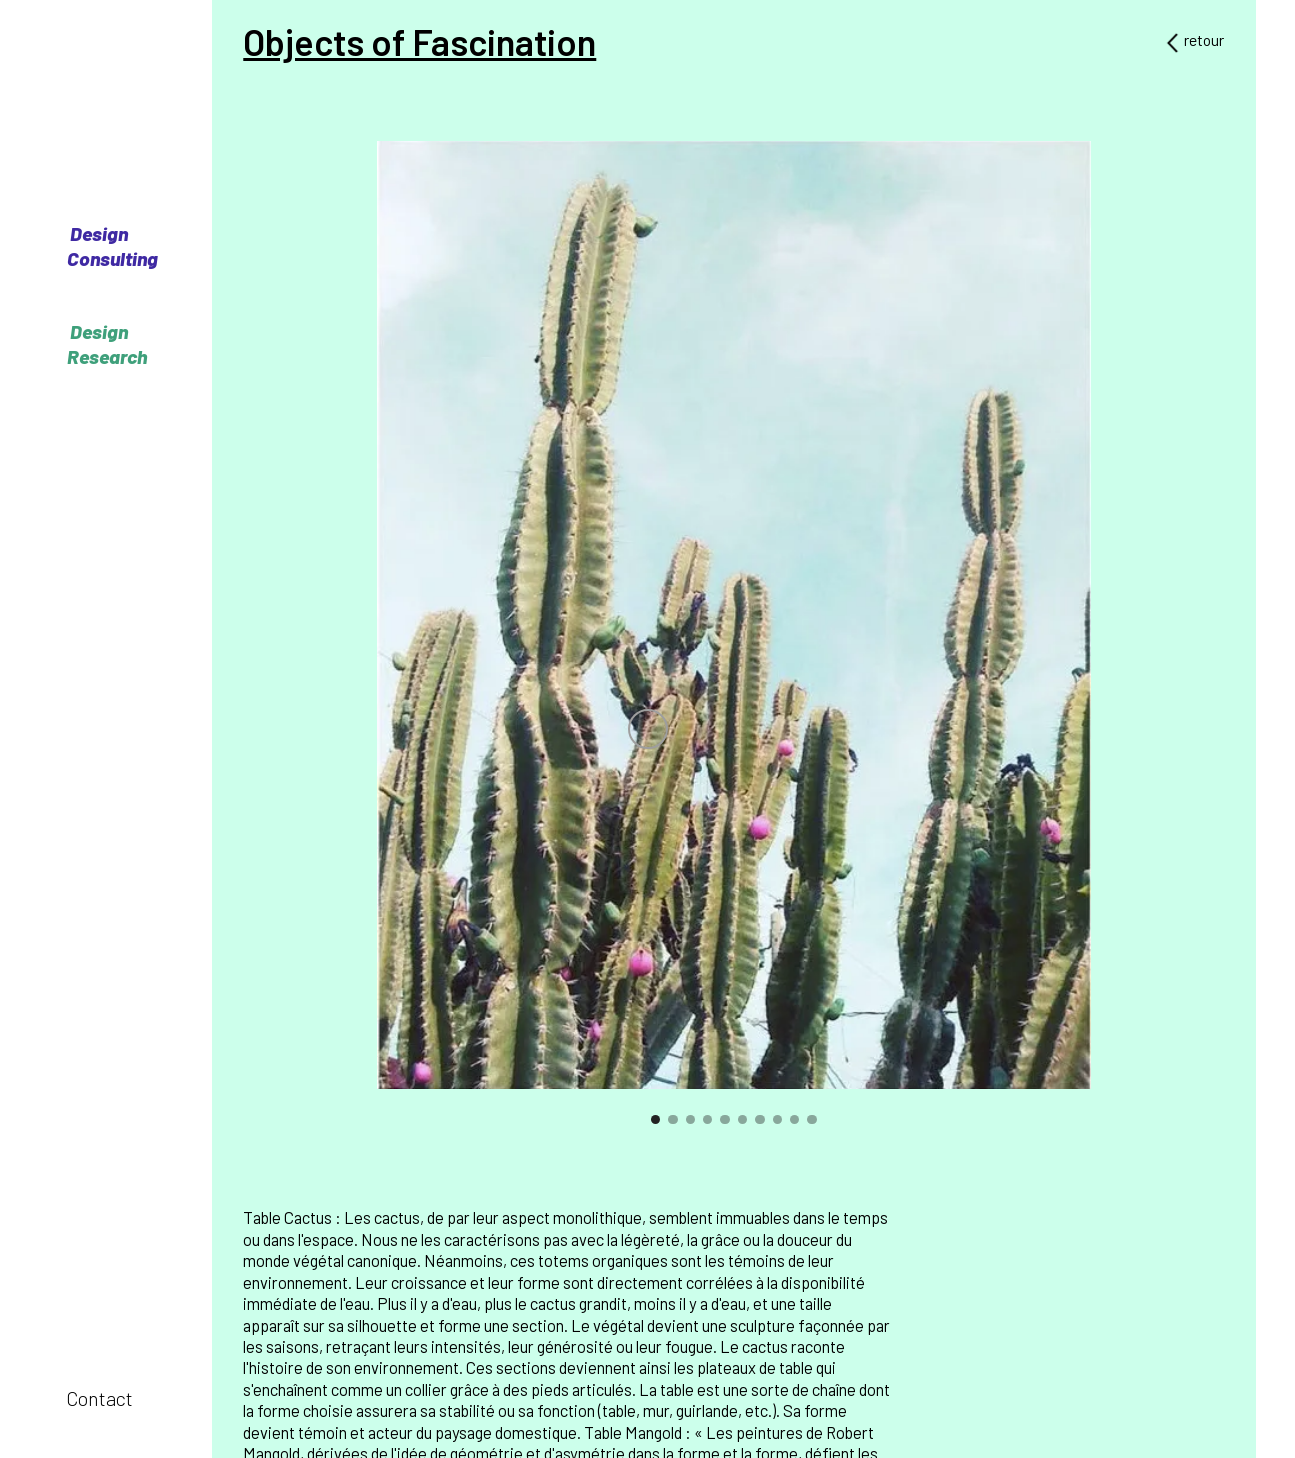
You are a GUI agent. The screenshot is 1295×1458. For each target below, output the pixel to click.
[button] (365, 642)
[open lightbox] (733, 615)
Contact (99, 1398)
